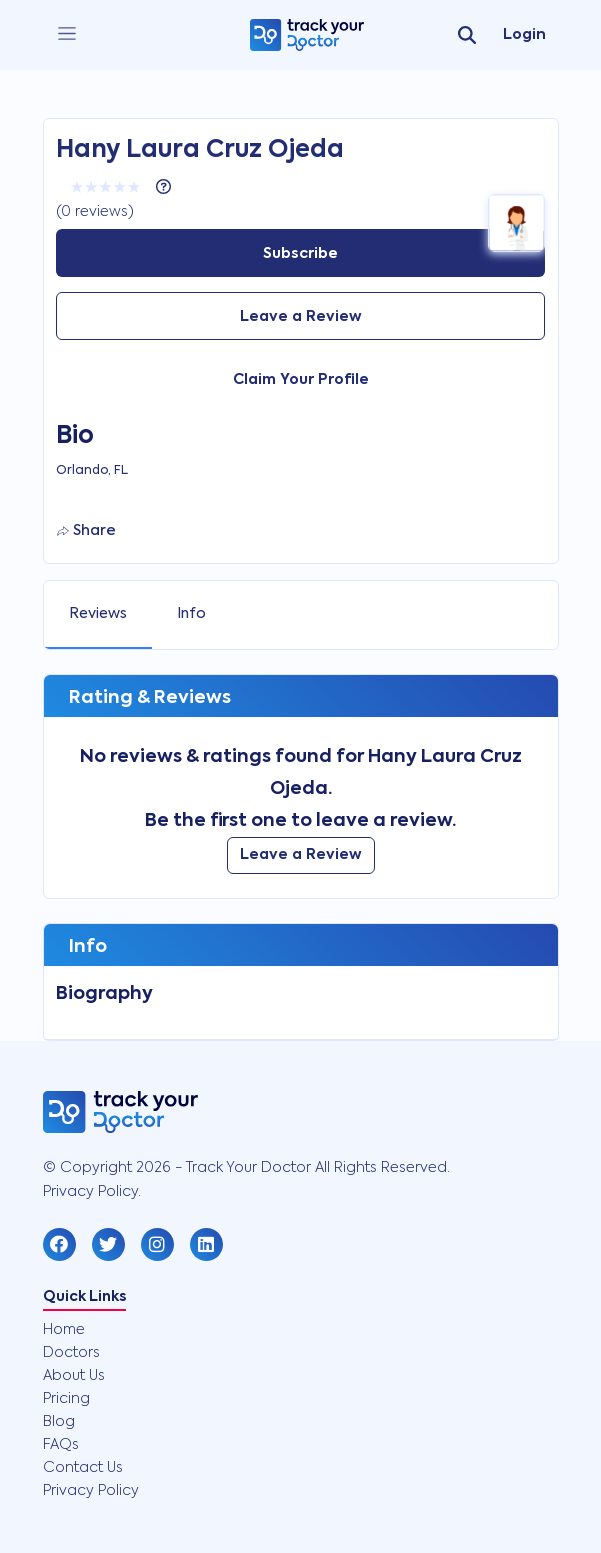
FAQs (61, 1445)
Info (191, 614)
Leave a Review (301, 317)
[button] (59, 1244)
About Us (74, 1376)
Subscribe (300, 254)
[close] (67, 34)
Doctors (71, 1353)
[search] (467, 35)
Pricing (66, 1399)
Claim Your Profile (301, 380)
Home (64, 1330)
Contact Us (83, 1468)
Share (86, 531)
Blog (59, 1422)
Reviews (98, 614)
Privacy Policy (91, 1491)
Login (524, 35)
